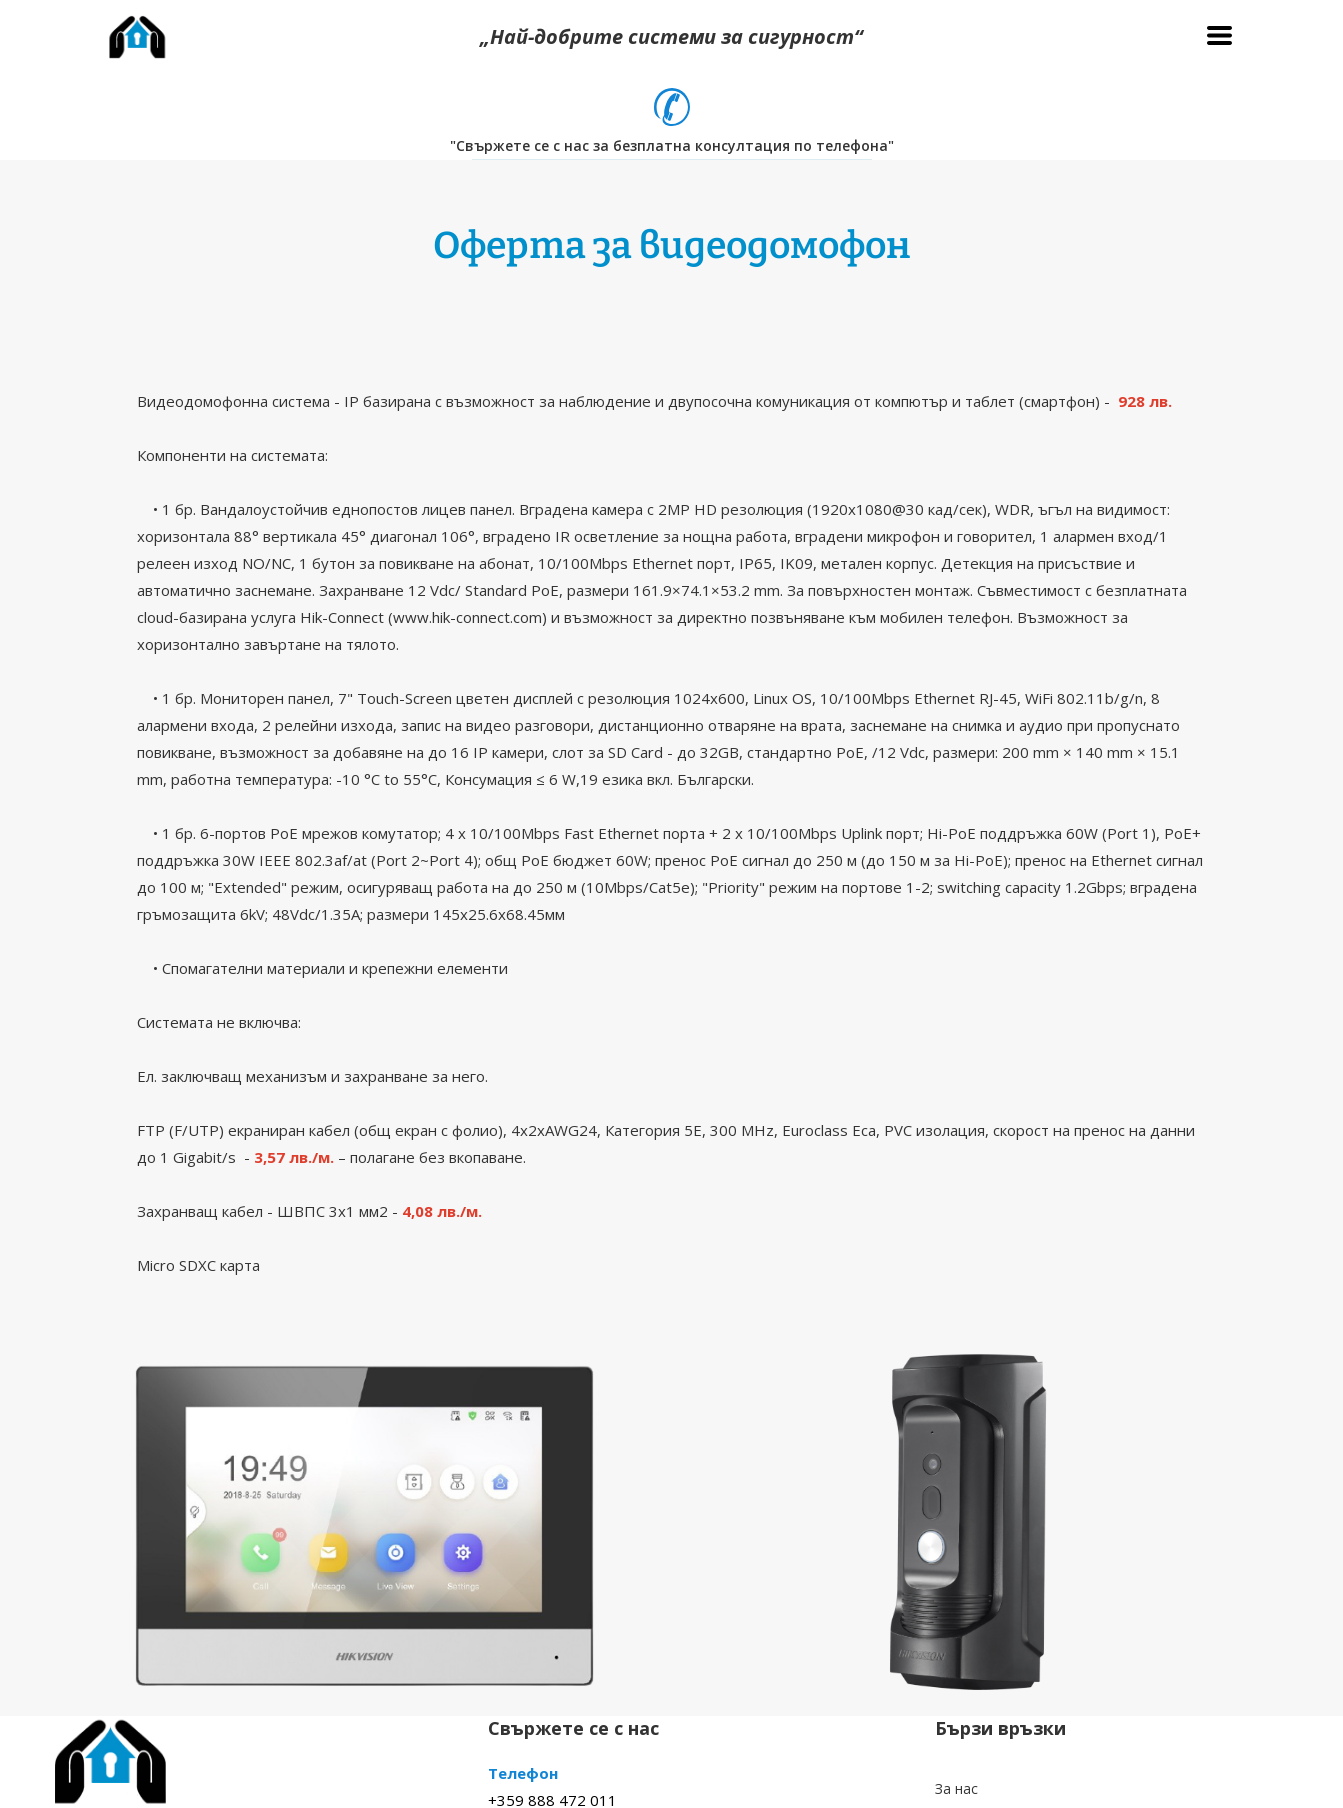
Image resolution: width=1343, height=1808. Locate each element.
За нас (956, 1788)
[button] (1219, 35)
